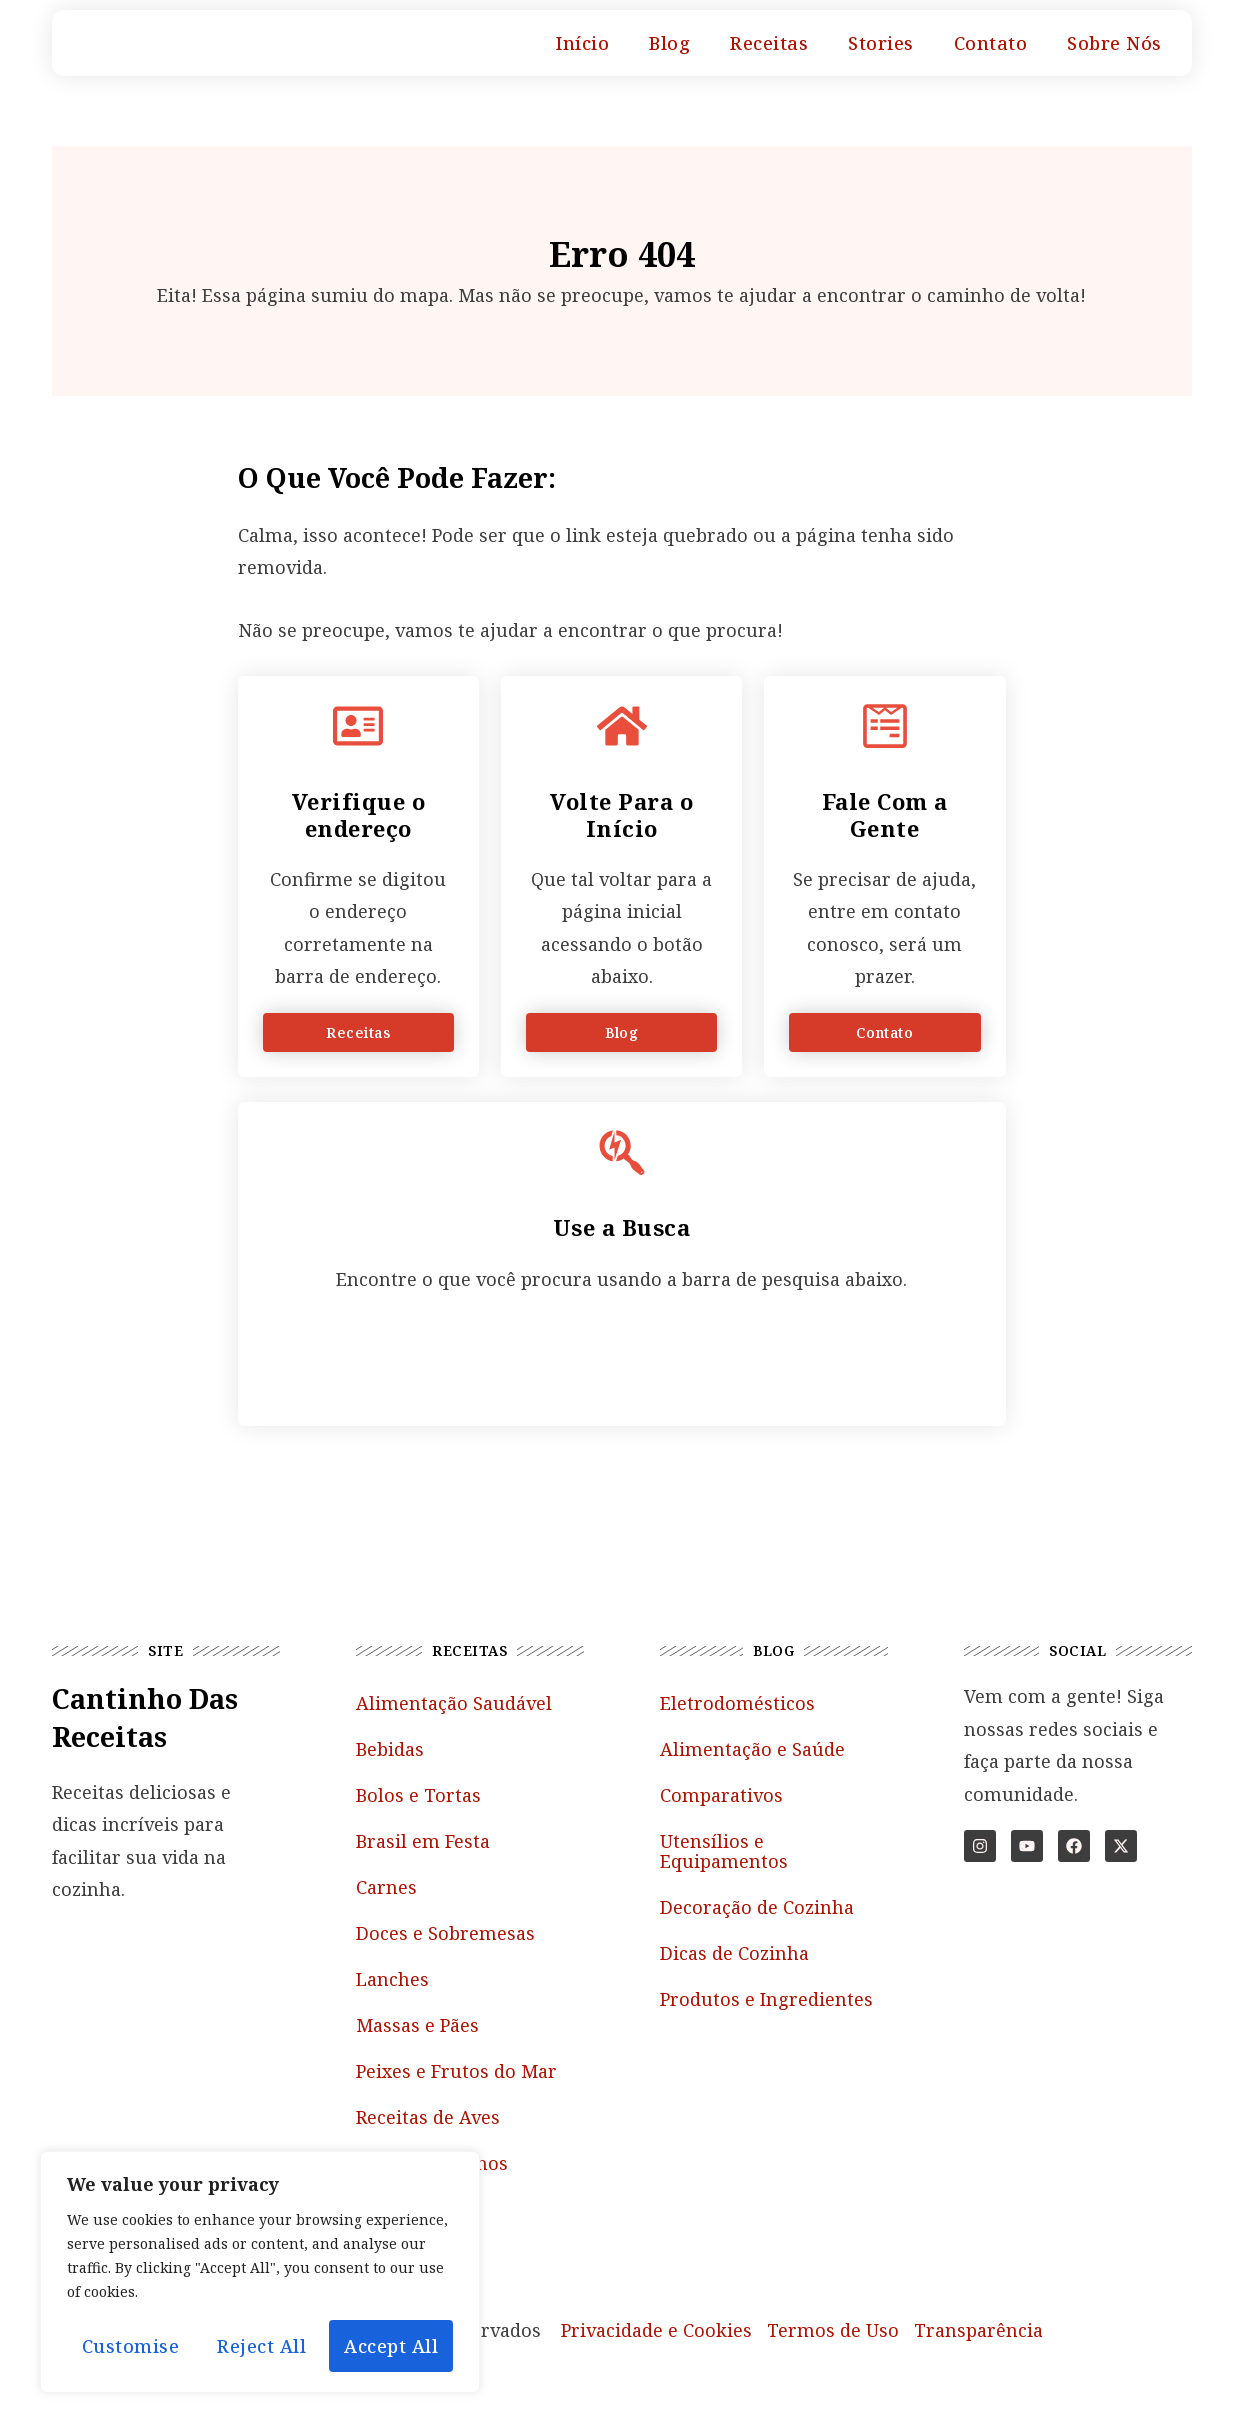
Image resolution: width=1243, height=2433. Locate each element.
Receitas (769, 43)
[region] (260, 2272)
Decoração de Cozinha (757, 1907)
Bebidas (390, 1749)
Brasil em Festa (423, 1841)
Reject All (261, 2346)
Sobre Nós (1114, 43)
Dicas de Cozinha (734, 1953)
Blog (669, 43)
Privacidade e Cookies (656, 2330)
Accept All (391, 2346)
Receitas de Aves (428, 2117)
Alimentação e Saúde (752, 1749)
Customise (131, 2346)
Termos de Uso (833, 2330)
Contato (991, 43)
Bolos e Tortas (418, 1795)
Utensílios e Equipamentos (724, 1851)
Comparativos (721, 1795)
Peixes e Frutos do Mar (456, 2071)
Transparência (978, 2330)
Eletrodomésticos (737, 1703)
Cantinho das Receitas (145, 1717)
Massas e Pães (417, 2025)
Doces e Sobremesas (445, 1933)
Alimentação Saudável (454, 1703)
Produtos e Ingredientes (766, 1999)
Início (582, 43)
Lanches (392, 1979)
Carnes (386, 1887)
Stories (881, 43)
